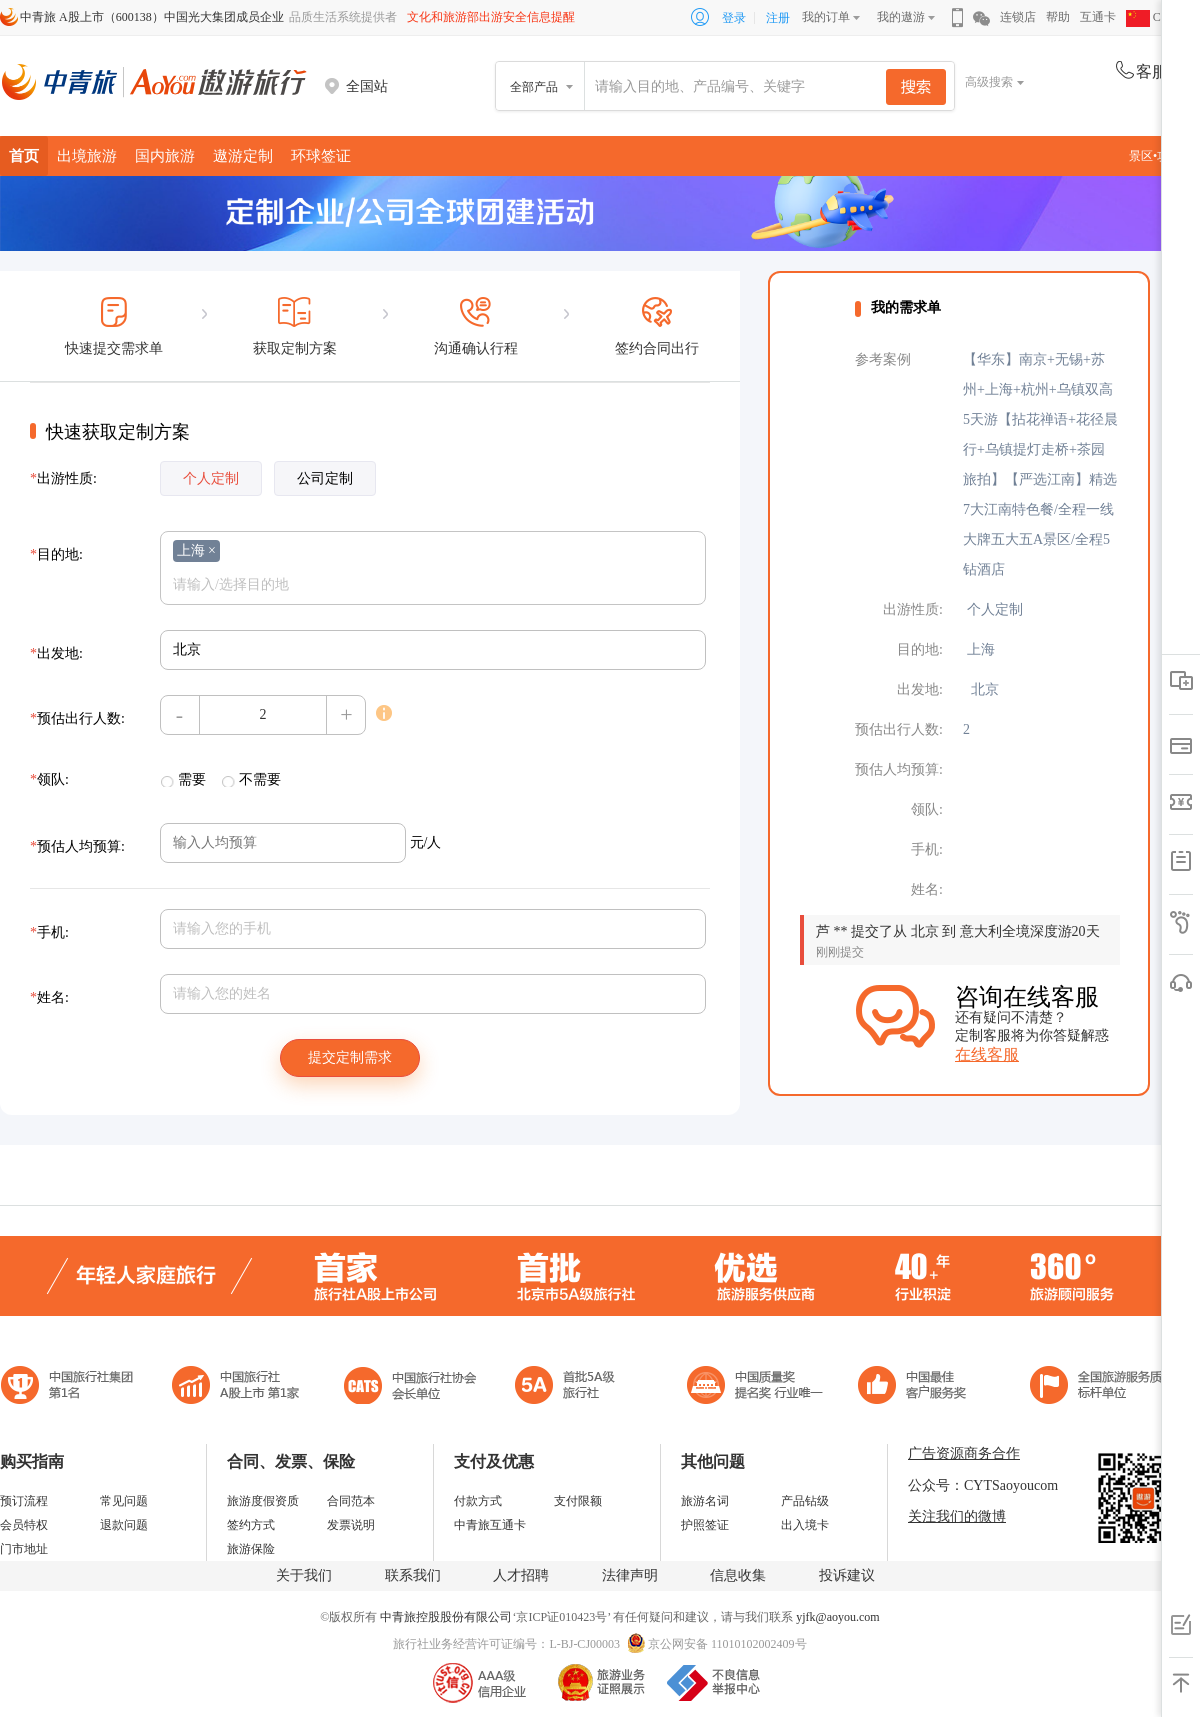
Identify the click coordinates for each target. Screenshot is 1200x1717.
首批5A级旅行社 (236, 1387)
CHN (1152, 17)
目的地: (56, 554)
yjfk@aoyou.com (837, 1617)
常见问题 (124, 1501)
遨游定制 (243, 155)
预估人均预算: (77, 846)
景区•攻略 (1160, 156)
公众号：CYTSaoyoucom (983, 1485)
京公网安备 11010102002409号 (727, 1644)
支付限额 (578, 1501)
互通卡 (1098, 17)
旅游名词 (705, 1501)
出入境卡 (805, 1525)
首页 (24, 155)
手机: (49, 932)
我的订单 (826, 17)
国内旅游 (165, 155)
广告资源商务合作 (964, 1453)
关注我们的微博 (957, 1516)
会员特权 (24, 1525)
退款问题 (124, 1525)
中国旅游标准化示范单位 (917, 1387)
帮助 (1058, 17)
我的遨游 (901, 17)
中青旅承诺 (1102, 1387)
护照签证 (705, 1525)
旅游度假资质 (263, 1501)
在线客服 (987, 1054)
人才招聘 (521, 1575)
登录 (734, 18)
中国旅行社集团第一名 (70, 1387)
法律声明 (630, 1575)
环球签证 (321, 155)
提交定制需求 (350, 1057)
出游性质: (63, 478)
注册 (778, 18)
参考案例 (883, 359)
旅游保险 (251, 1549)
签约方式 (251, 1525)
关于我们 (304, 1575)
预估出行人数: (77, 718)
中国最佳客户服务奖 (756, 1387)
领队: (49, 779)
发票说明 (351, 1525)
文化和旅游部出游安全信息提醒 (491, 17)
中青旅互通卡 (490, 1525)
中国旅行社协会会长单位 (410, 1387)
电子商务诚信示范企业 (573, 1387)
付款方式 (478, 1501)
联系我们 (413, 1575)
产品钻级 (805, 1501)
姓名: (49, 997)
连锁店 (1018, 17)
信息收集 (738, 1575)
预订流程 (24, 1501)
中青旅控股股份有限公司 (446, 1617)
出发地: (56, 653)
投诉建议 (847, 1575)
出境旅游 (87, 155)
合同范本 (351, 1501)
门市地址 (24, 1549)
